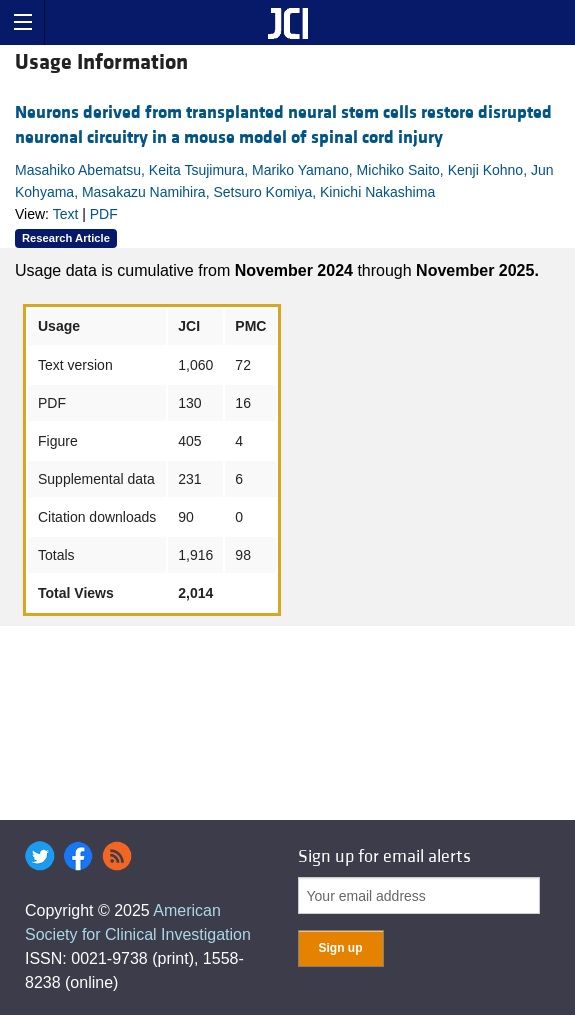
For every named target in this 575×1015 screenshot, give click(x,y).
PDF (104, 214)
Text (66, 214)
